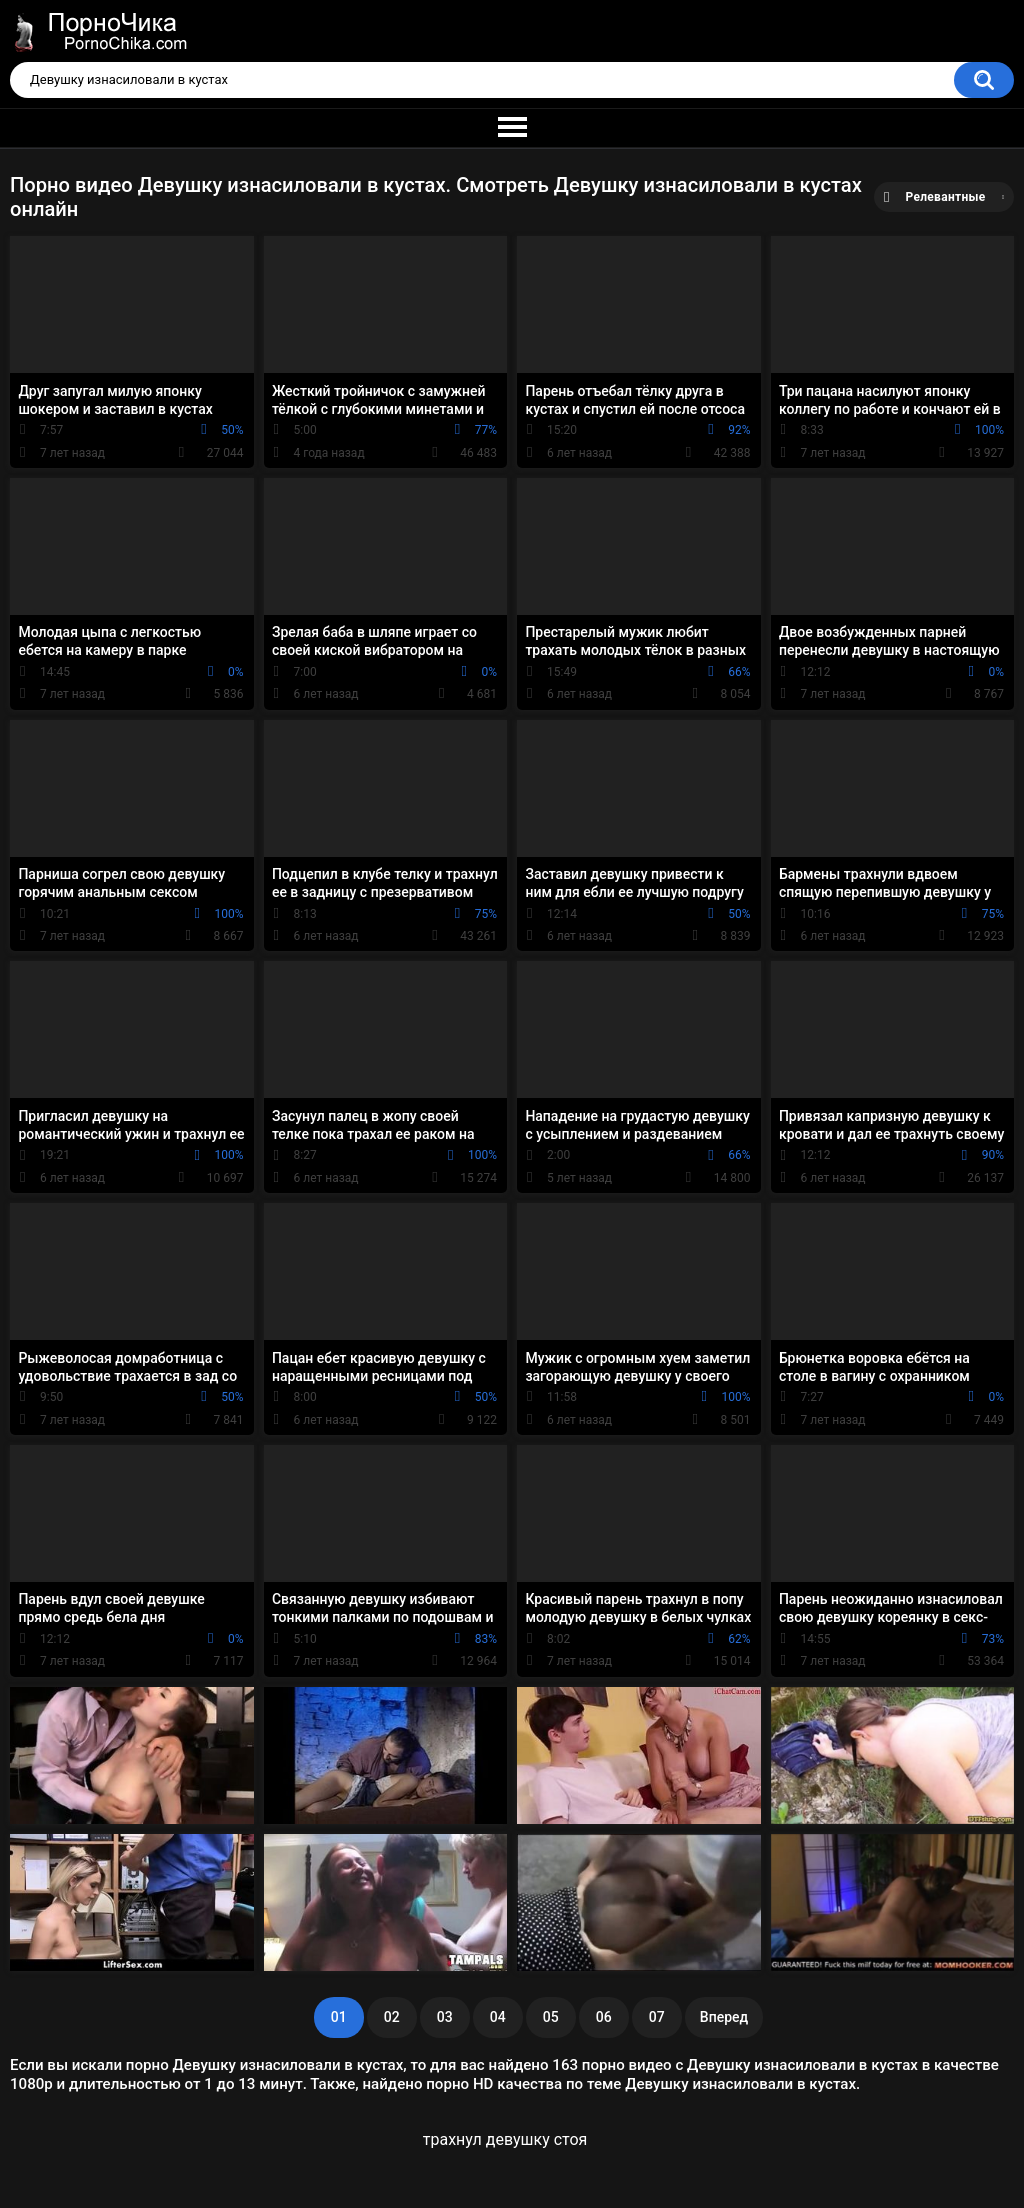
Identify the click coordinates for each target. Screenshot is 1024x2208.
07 (657, 2017)
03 (445, 2017)
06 (604, 2017)
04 (498, 2017)
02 (392, 2017)
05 (551, 2017)
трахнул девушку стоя (505, 2139)
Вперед (724, 2017)
